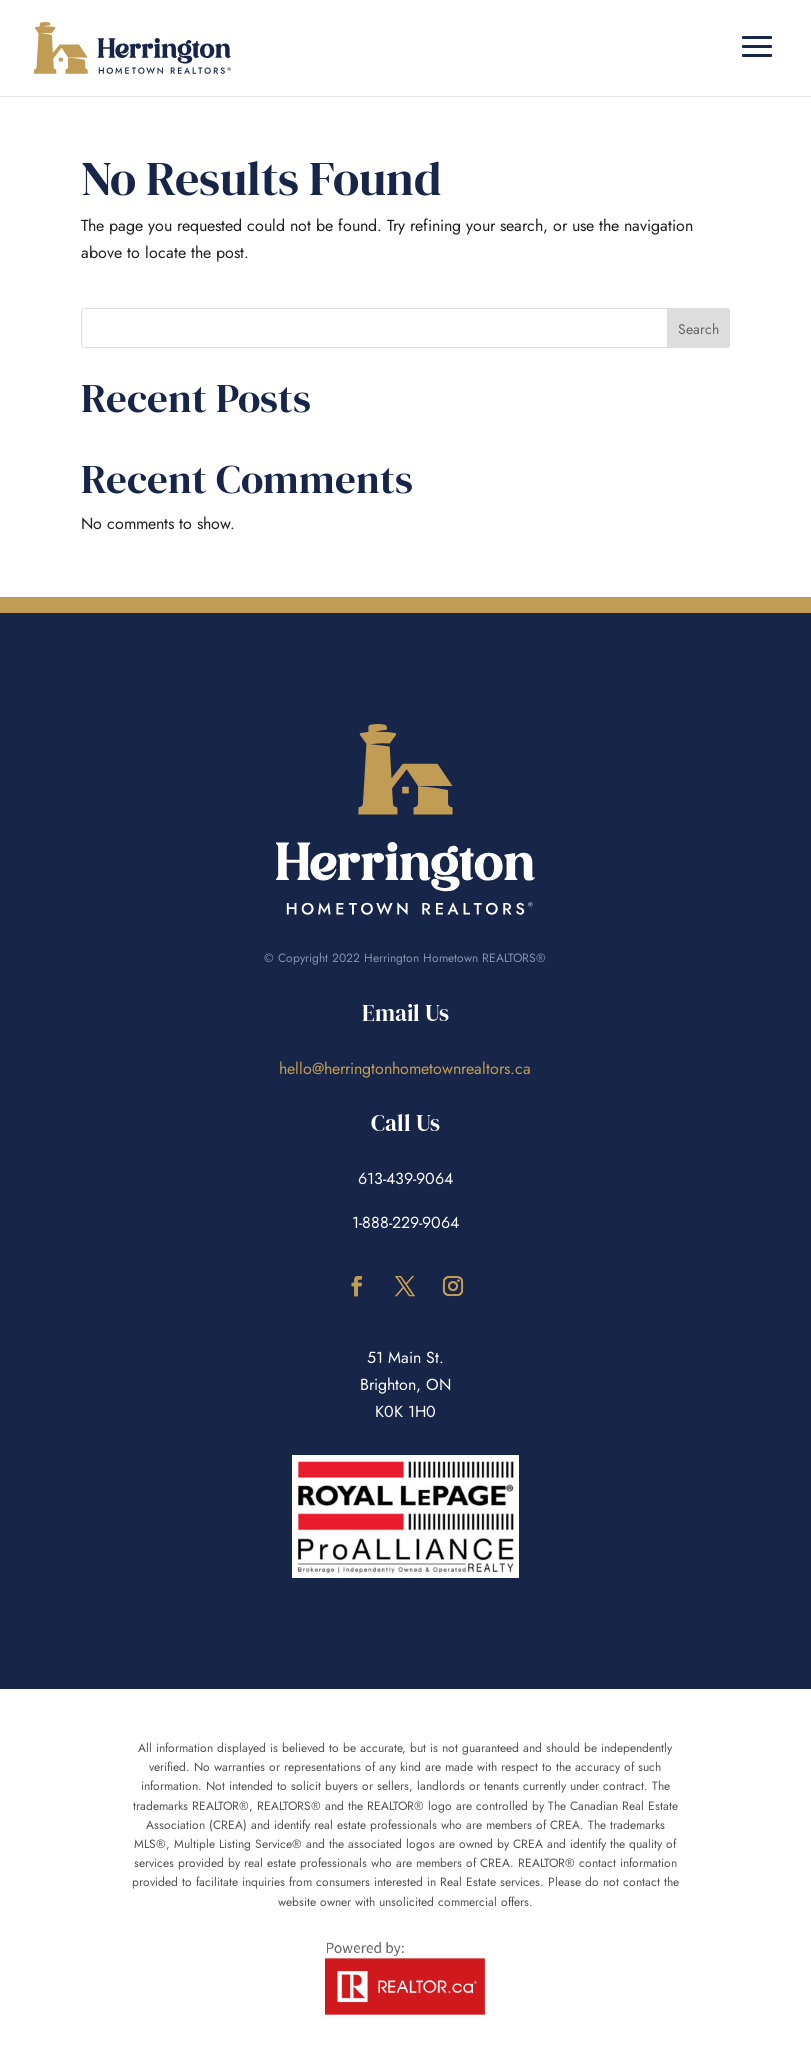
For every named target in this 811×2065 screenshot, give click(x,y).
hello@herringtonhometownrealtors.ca (405, 1068)
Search (698, 329)
